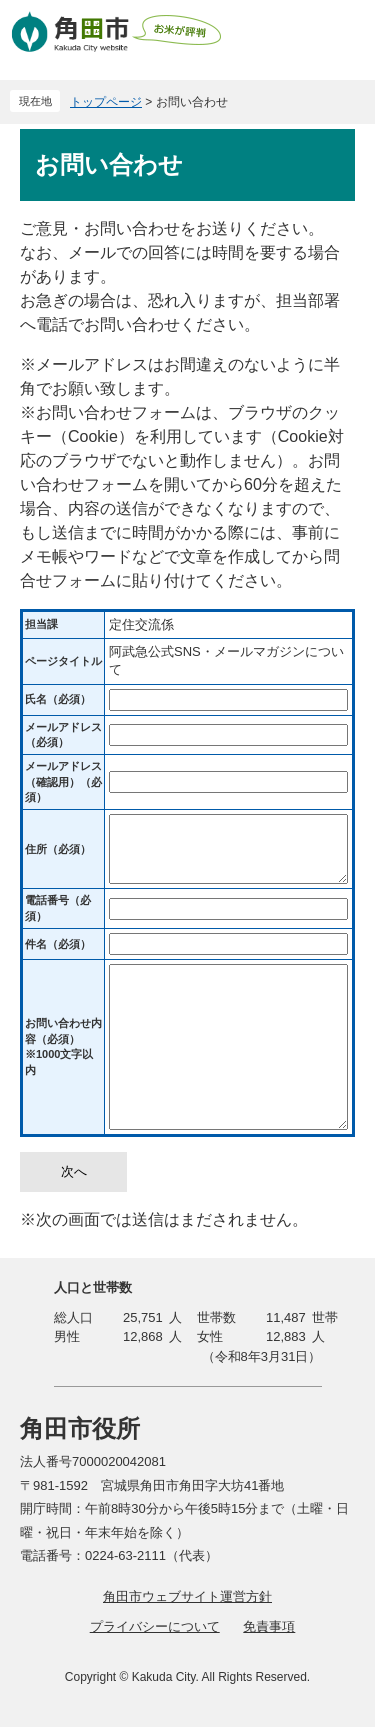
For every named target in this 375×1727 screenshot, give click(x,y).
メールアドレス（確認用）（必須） (63, 781)
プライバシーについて (155, 1626)
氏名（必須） (58, 699)
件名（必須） (58, 944)
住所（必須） (58, 849)
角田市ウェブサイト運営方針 (187, 1596)
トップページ (106, 102)
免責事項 (269, 1626)
